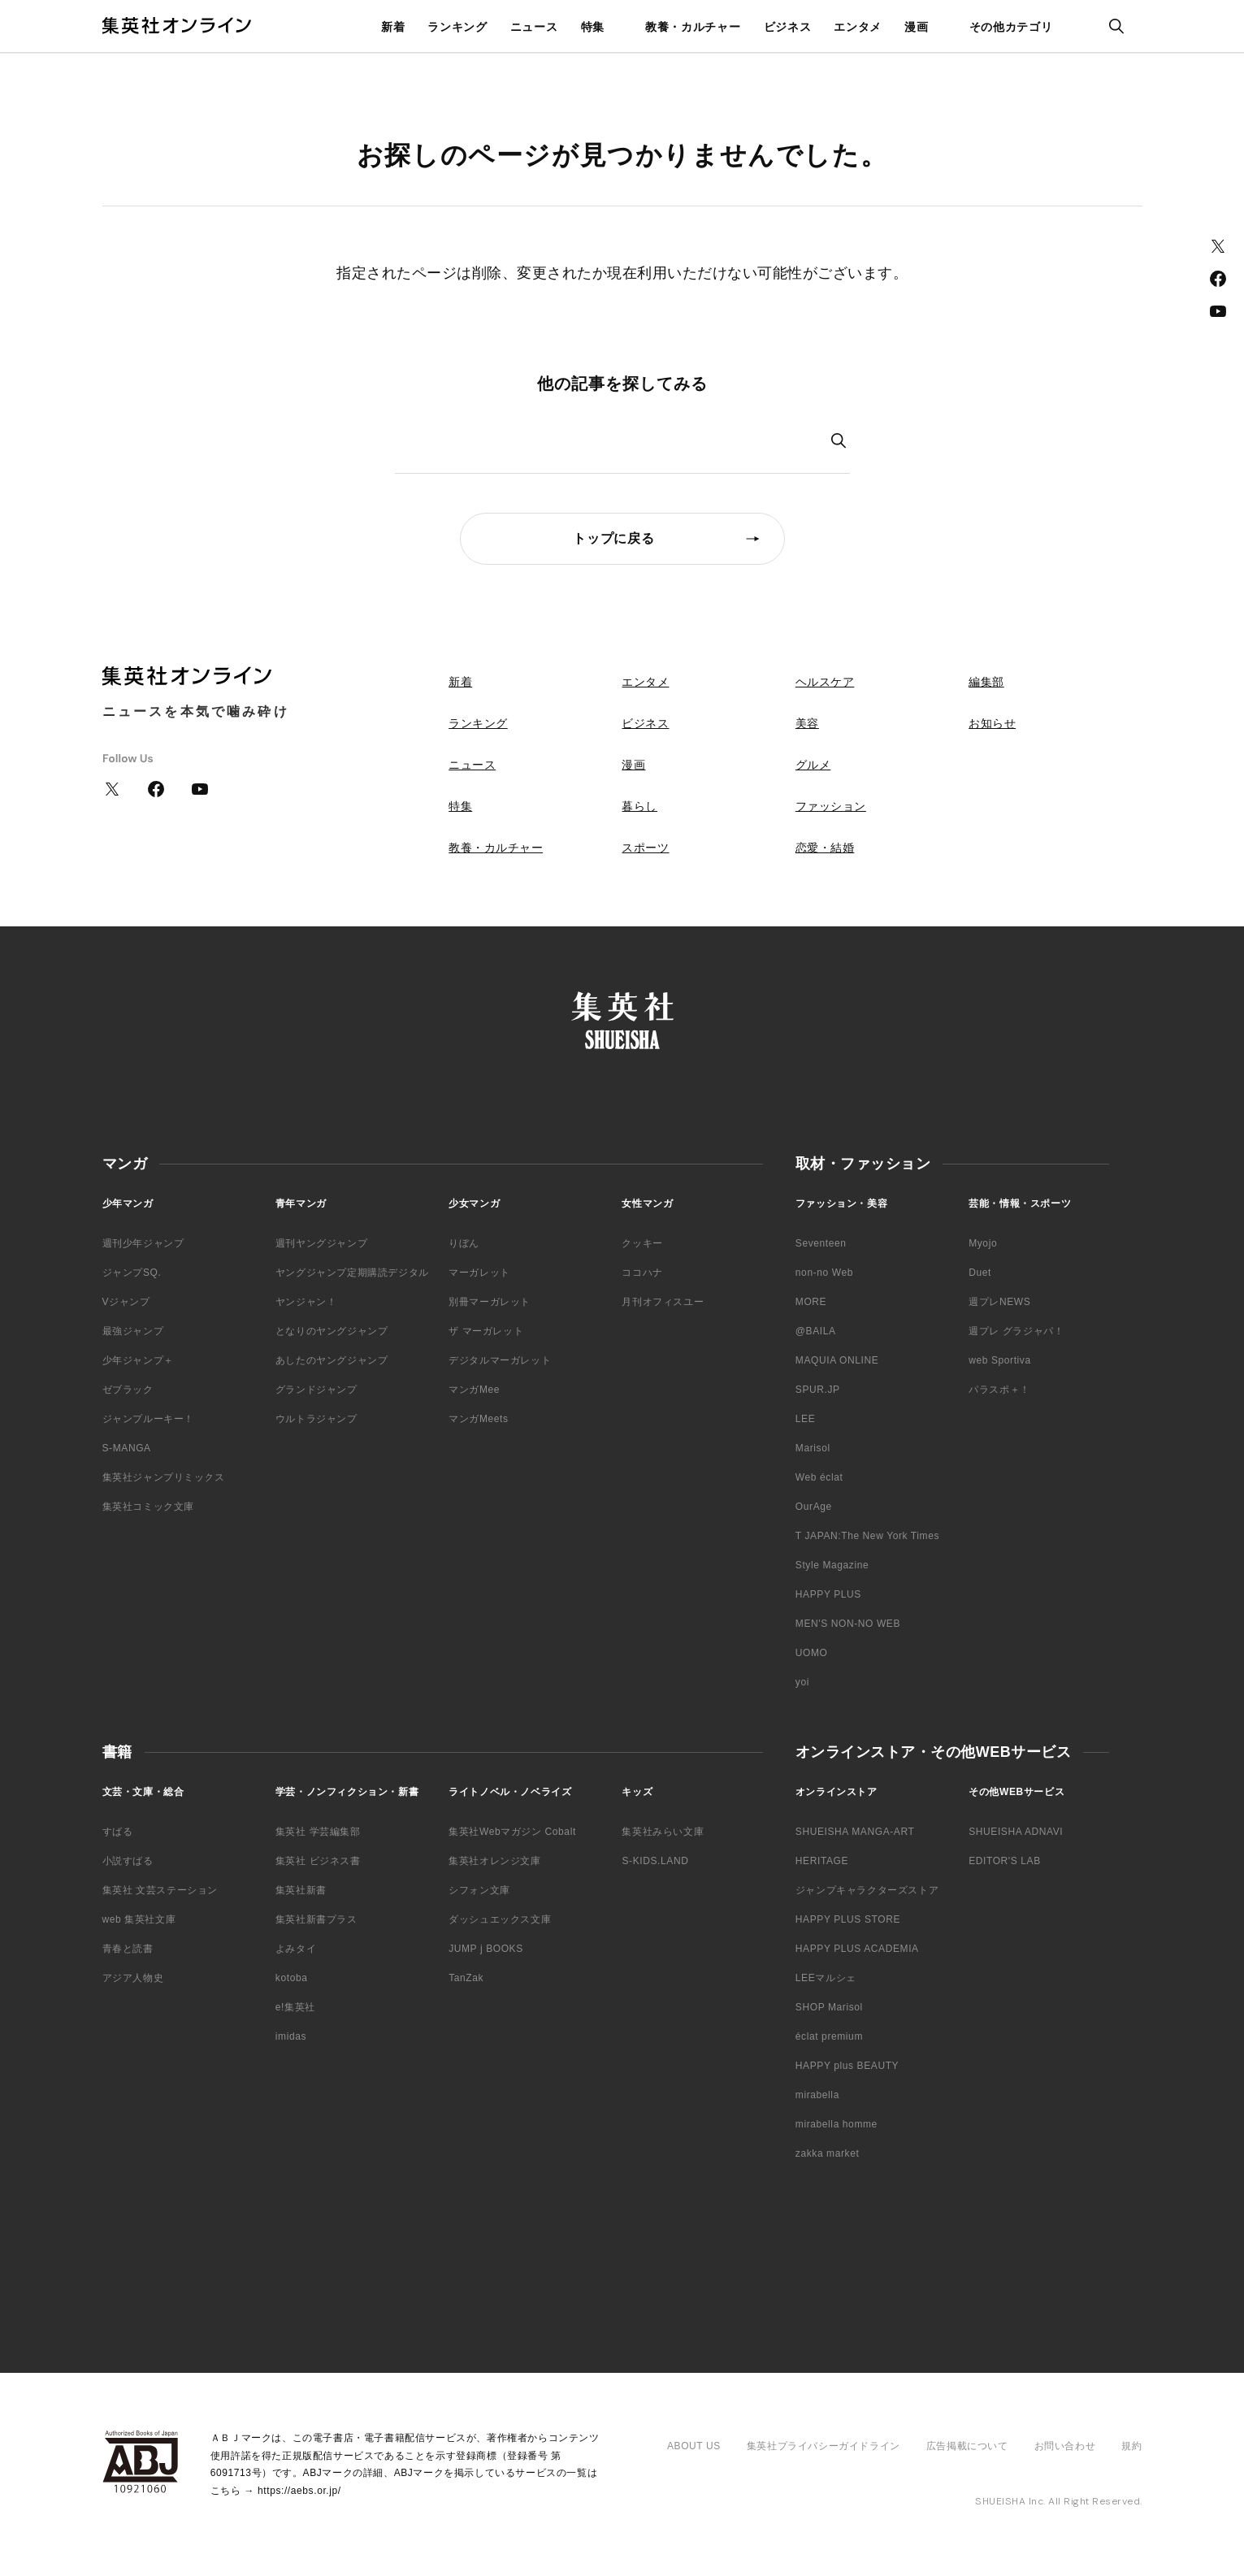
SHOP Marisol (829, 2007)
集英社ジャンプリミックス (163, 1477)
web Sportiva (1000, 1360)
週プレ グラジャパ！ (1016, 1331)
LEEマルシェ (825, 1978)
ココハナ (642, 1272)
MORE (810, 1302)
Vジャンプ (126, 1302)
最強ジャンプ (133, 1331)
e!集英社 (295, 2007)
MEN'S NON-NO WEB (847, 1623)
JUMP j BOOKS (486, 1948)
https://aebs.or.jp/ (299, 2490)
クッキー (642, 1243)
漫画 (916, 26)
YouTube (1218, 311)
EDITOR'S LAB (1005, 1861)
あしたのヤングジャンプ (331, 1360)
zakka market (827, 2153)
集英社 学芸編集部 (318, 1831)
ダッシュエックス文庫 (500, 1919)
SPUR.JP (817, 1389)
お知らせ (992, 723)
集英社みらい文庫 (663, 1831)
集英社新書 (301, 1890)
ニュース (534, 26)
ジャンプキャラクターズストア (866, 1890)
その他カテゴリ (1011, 26)
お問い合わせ (1065, 2446)
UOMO (811, 1653)
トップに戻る (614, 538)
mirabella (817, 2095)
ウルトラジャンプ (316, 1419)
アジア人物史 (133, 1978)
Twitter (1218, 246)
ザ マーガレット (486, 1331)
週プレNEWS (999, 1302)
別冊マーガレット (490, 1302)
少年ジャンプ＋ (138, 1360)
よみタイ (295, 1948)
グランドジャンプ (316, 1389)
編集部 (986, 681)
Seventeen (821, 1243)
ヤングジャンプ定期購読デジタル (352, 1272)
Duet (980, 1272)
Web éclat (819, 1477)
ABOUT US (694, 2446)
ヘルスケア (825, 681)
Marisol (812, 1448)
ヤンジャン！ (306, 1302)
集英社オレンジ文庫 (494, 1861)
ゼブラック (128, 1389)
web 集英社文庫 (139, 1919)
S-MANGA (126, 1448)
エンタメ (858, 26)
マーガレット (479, 1272)
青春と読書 (128, 1948)
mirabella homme (836, 2124)
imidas (290, 2036)
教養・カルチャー (693, 26)
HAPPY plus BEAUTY (847, 2065)
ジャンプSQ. (132, 1272)
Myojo (983, 1243)
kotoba (291, 1978)
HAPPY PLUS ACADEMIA (857, 1948)
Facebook (1218, 278)
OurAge (813, 1506)
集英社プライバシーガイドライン (823, 2446)
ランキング (457, 26)
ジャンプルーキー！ (148, 1419)
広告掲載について (967, 2446)
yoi (802, 1682)
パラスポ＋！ (999, 1389)
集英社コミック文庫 (148, 1506)
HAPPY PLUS (828, 1594)
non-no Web (824, 1272)
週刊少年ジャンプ (143, 1243)
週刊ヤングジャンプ (321, 1243)
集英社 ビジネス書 (318, 1861)
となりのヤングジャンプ (331, 1331)
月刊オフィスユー (663, 1302)
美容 (807, 723)
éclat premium (829, 2036)
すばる (117, 1831)
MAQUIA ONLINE (837, 1360)
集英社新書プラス (316, 1919)
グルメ (813, 764)
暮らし (639, 806)
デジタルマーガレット (500, 1360)
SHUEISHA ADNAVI (1016, 1831)
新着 (393, 26)
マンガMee (474, 1389)
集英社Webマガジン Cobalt (512, 1831)
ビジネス (788, 26)
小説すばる (128, 1861)
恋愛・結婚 (825, 847)
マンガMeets (478, 1419)
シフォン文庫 (479, 1890)
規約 (1131, 2446)
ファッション (830, 806)
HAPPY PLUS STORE (847, 1919)
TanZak (466, 1978)
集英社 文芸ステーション (160, 1890)
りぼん (464, 1243)
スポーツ (645, 847)
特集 (593, 26)
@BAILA (815, 1331)
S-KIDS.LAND (655, 1861)
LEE (805, 1419)
